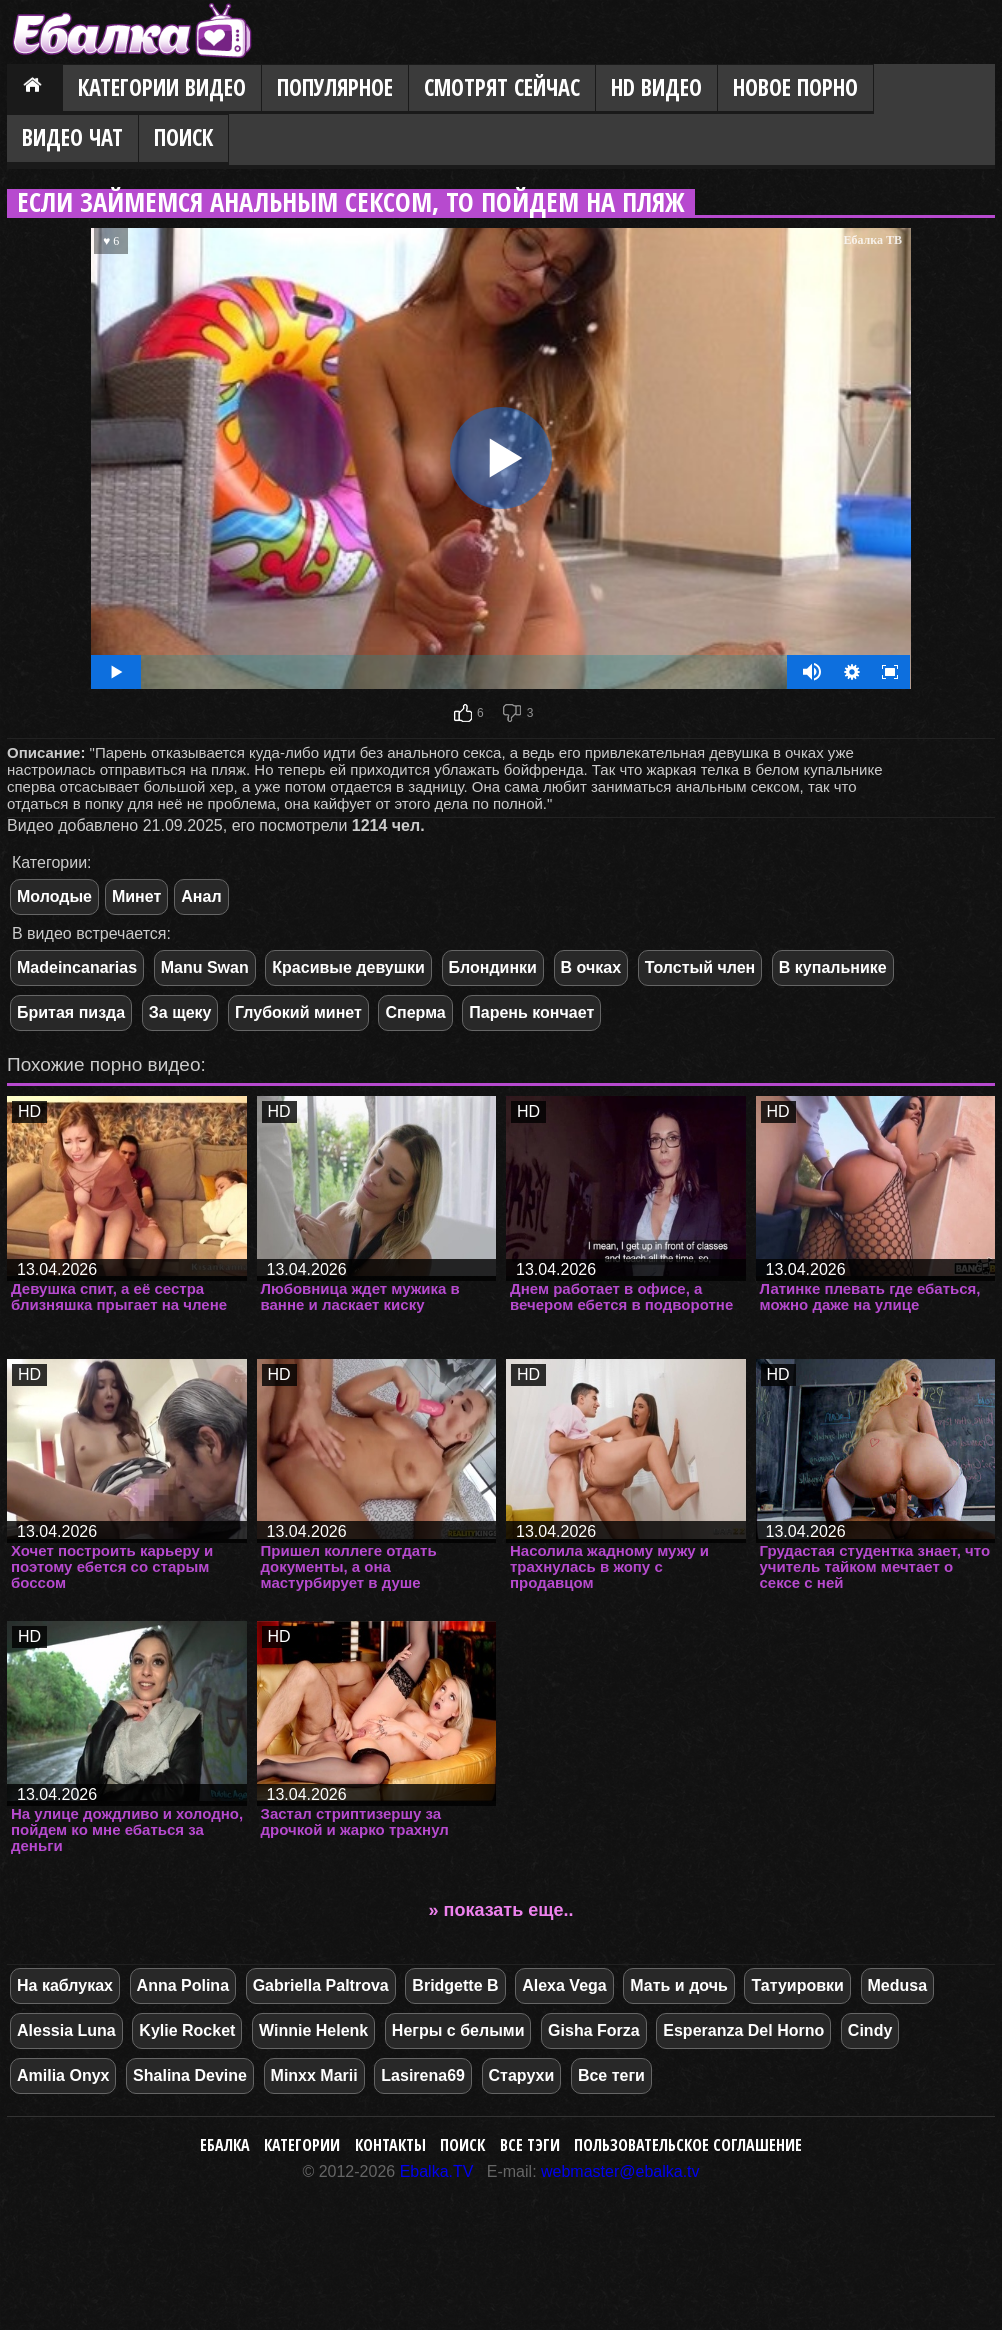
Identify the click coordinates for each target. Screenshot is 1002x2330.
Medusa (898, 1985)
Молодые (54, 896)
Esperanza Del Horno (743, 2030)
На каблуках (65, 1985)
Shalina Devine (190, 2075)
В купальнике (833, 967)
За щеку (180, 1012)
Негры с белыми (458, 2030)
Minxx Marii (314, 2075)
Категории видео (162, 87)
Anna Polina (183, 1985)
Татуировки (797, 1985)
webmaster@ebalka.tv (620, 2171)
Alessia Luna (66, 2030)
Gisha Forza (594, 2030)
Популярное (335, 87)
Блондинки (493, 967)
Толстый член (700, 967)
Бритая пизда (71, 1012)
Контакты (390, 2145)
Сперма (415, 1012)
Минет (136, 896)
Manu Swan (205, 967)
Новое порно (795, 87)
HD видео (656, 87)
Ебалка (225, 2145)
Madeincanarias (77, 967)
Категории (302, 2145)
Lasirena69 (423, 2075)
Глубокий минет (298, 1012)
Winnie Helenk (313, 2030)
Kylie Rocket (187, 2030)
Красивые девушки (348, 967)
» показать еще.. (501, 1910)
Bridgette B (455, 1985)
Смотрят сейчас (502, 87)
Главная (35, 89)
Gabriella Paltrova (321, 1985)
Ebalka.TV (437, 2171)
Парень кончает (531, 1012)
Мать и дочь (678, 1985)
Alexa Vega (564, 1985)
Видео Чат (72, 137)
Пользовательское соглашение (688, 2145)
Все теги (611, 2075)
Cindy (870, 2030)
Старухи (522, 2075)
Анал (201, 896)
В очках (591, 967)
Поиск (183, 137)
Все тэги (530, 2145)
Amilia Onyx (63, 2075)
